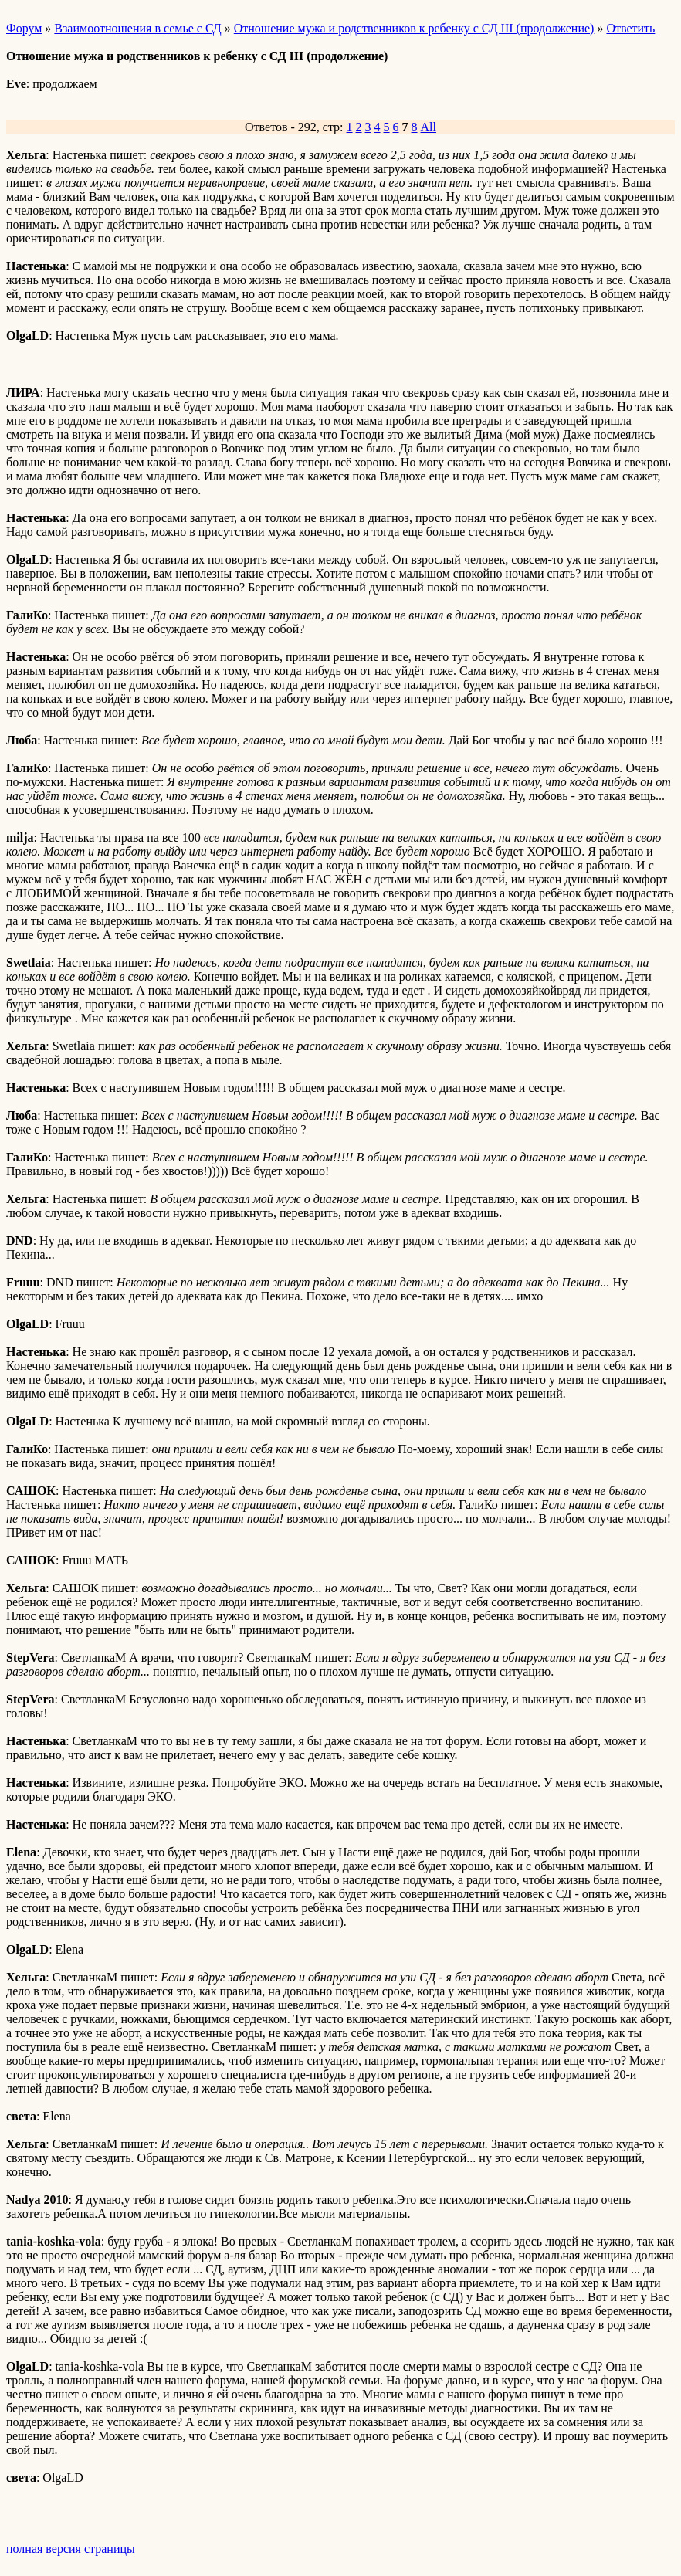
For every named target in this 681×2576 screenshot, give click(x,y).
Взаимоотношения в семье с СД (137, 28)
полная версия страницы (70, 2548)
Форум (24, 28)
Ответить (630, 28)
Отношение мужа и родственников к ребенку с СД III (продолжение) (414, 28)
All (428, 127)
